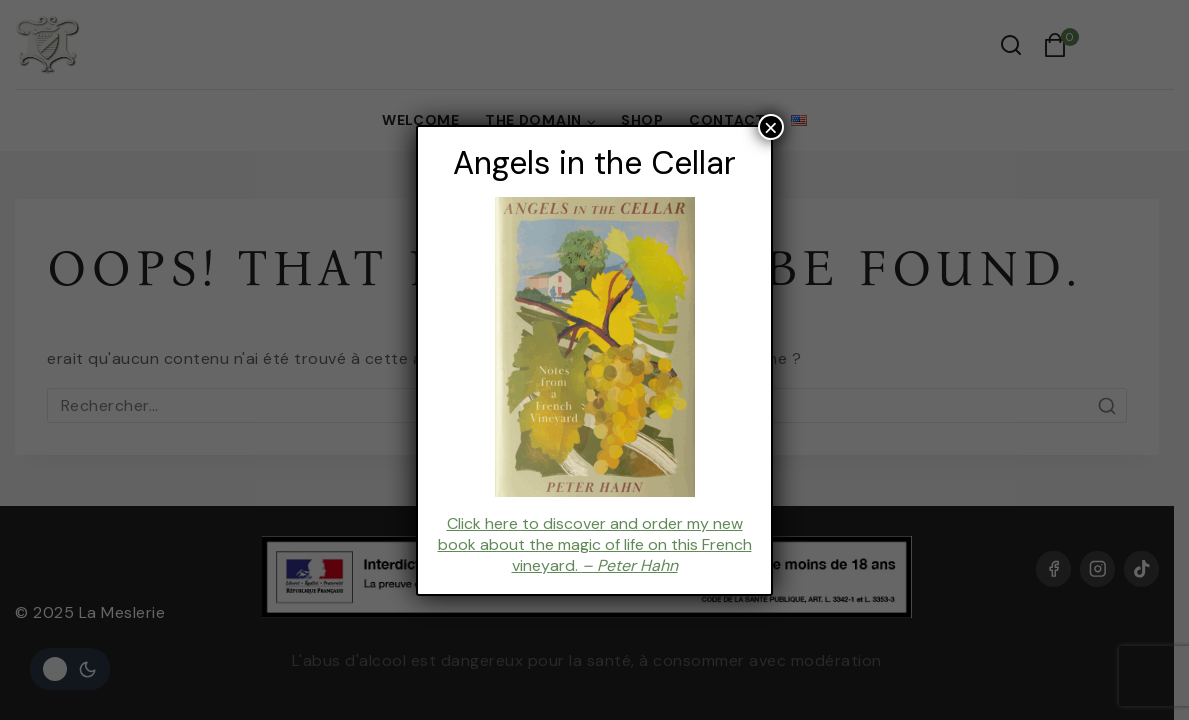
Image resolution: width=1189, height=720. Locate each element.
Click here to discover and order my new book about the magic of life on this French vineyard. (594, 544)
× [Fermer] (771, 127)
